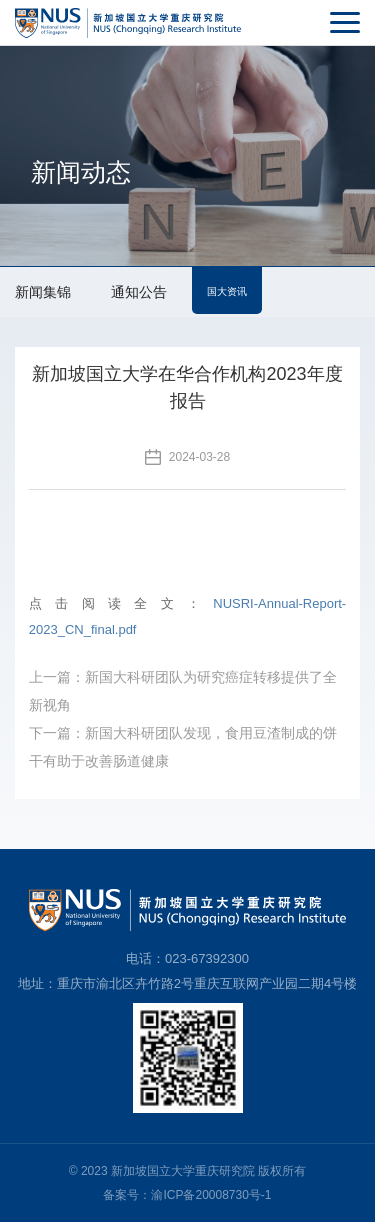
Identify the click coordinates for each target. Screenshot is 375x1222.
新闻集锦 (43, 292)
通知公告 (139, 292)
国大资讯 (227, 291)
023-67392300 (207, 958)
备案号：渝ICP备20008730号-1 (187, 1195)
